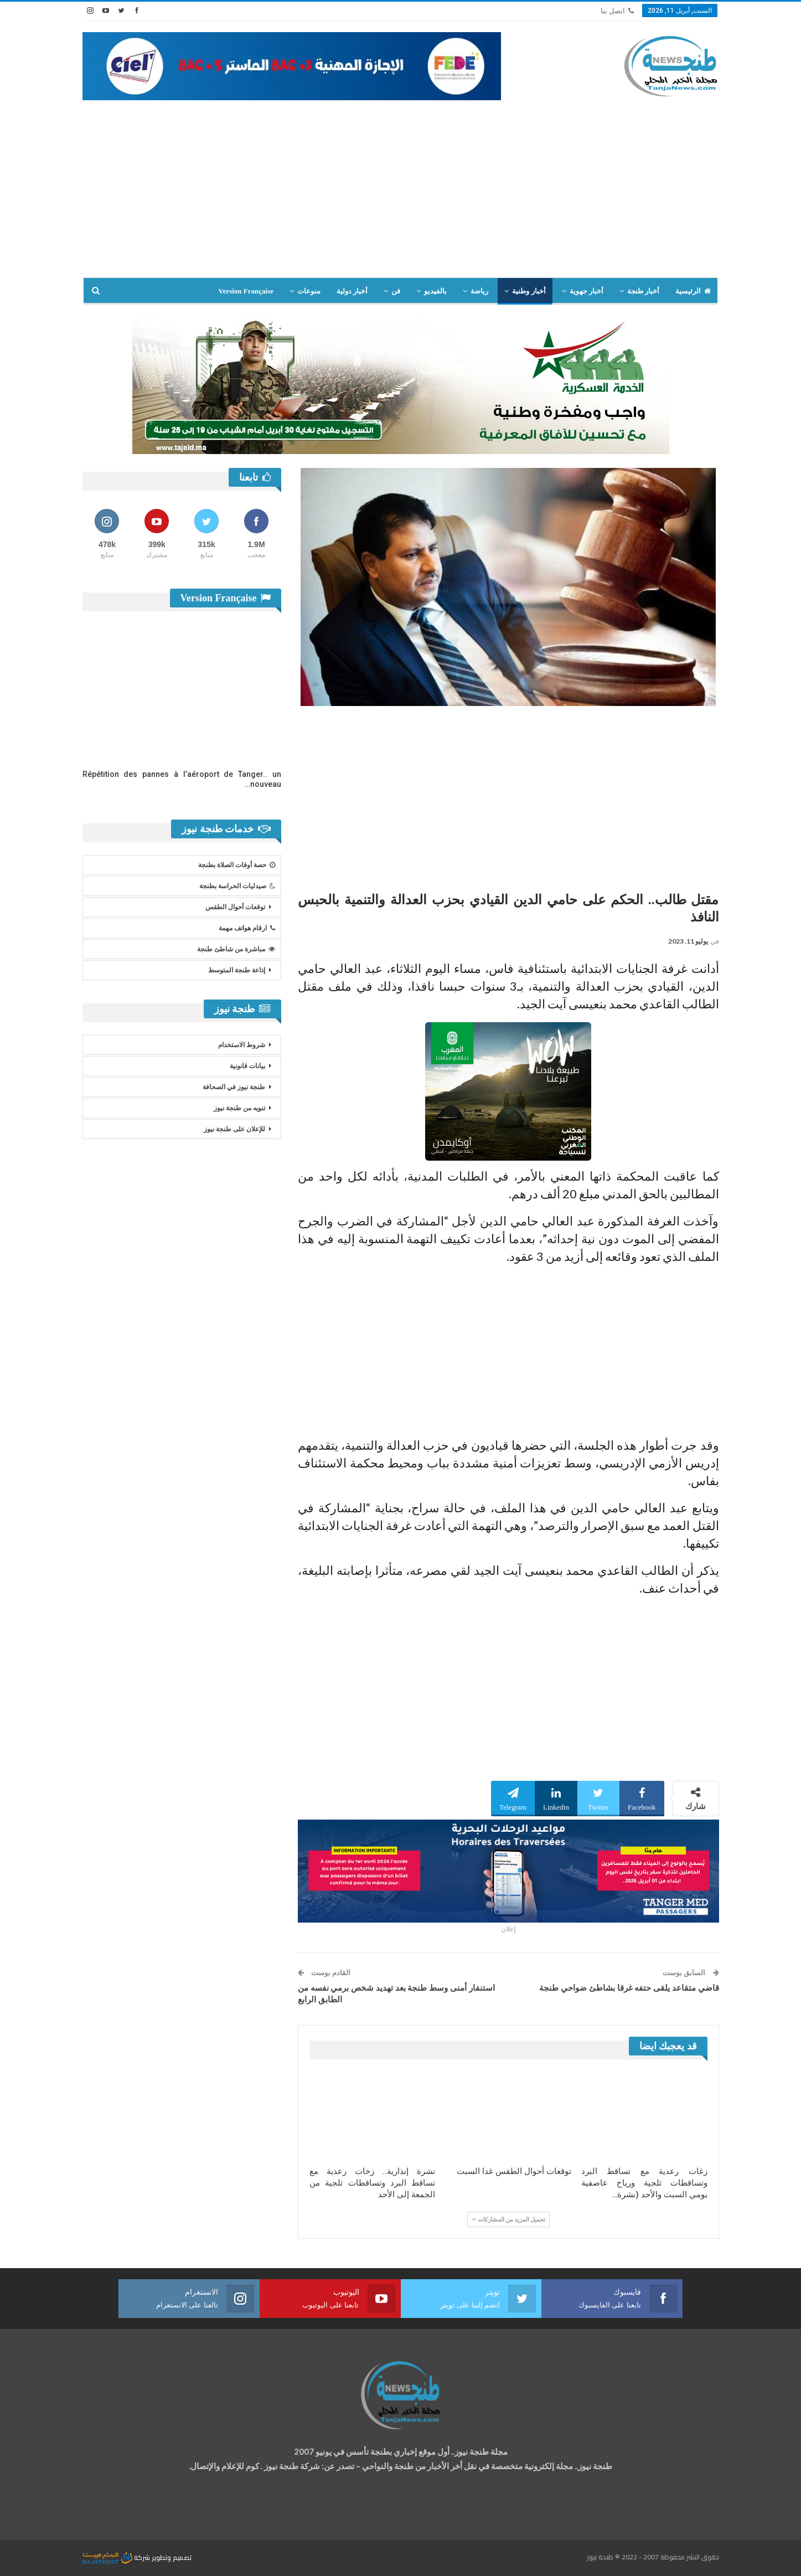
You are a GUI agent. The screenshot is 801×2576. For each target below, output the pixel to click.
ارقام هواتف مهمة (247, 928)
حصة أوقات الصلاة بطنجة (236, 865)
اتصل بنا (617, 11)
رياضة (479, 291)
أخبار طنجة (643, 291)
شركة (117, 2557)
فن (395, 291)
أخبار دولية (352, 291)
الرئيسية (693, 291)
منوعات (309, 291)
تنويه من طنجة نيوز (239, 1108)
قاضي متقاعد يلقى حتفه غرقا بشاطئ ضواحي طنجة (629, 1987)
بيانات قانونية (247, 1066)
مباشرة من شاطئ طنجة (236, 949)
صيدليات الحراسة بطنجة (237, 886)
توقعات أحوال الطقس (235, 907)
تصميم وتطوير (172, 2557)
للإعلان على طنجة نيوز (234, 1129)
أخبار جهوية (586, 291)
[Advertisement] (400, 183)
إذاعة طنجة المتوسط (236, 970)
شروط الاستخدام (241, 1045)
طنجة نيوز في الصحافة (234, 1087)
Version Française (245, 291)
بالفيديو (435, 291)
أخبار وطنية (528, 291)
